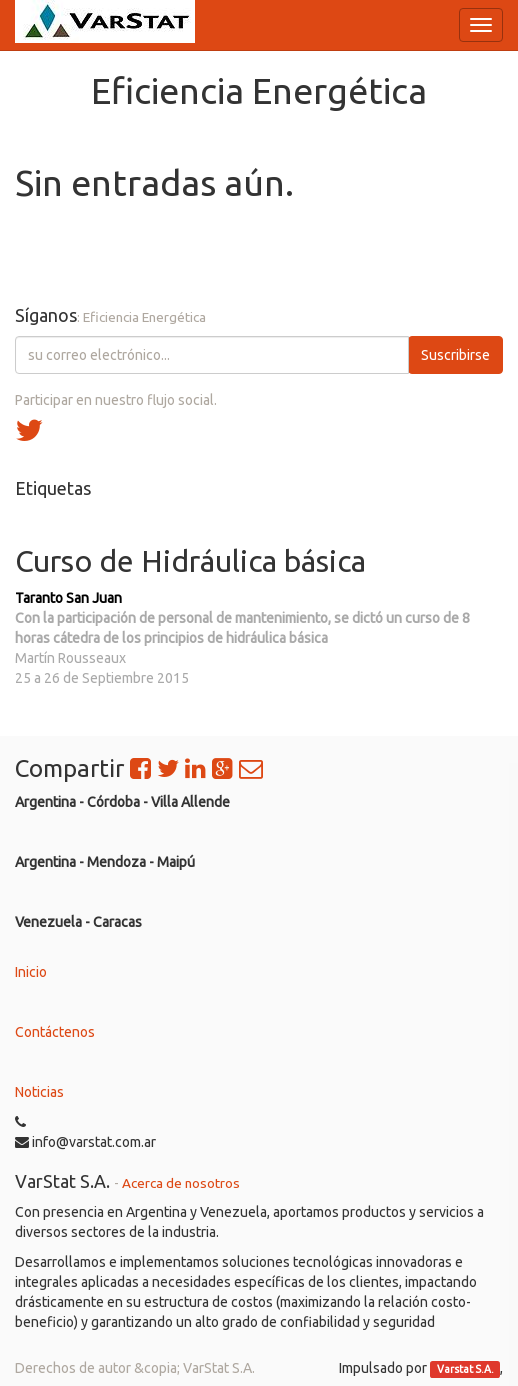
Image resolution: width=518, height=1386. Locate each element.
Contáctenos (55, 1032)
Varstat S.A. (465, 1369)
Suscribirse (455, 355)
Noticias (39, 1092)
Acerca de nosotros (181, 1183)
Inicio (31, 972)
